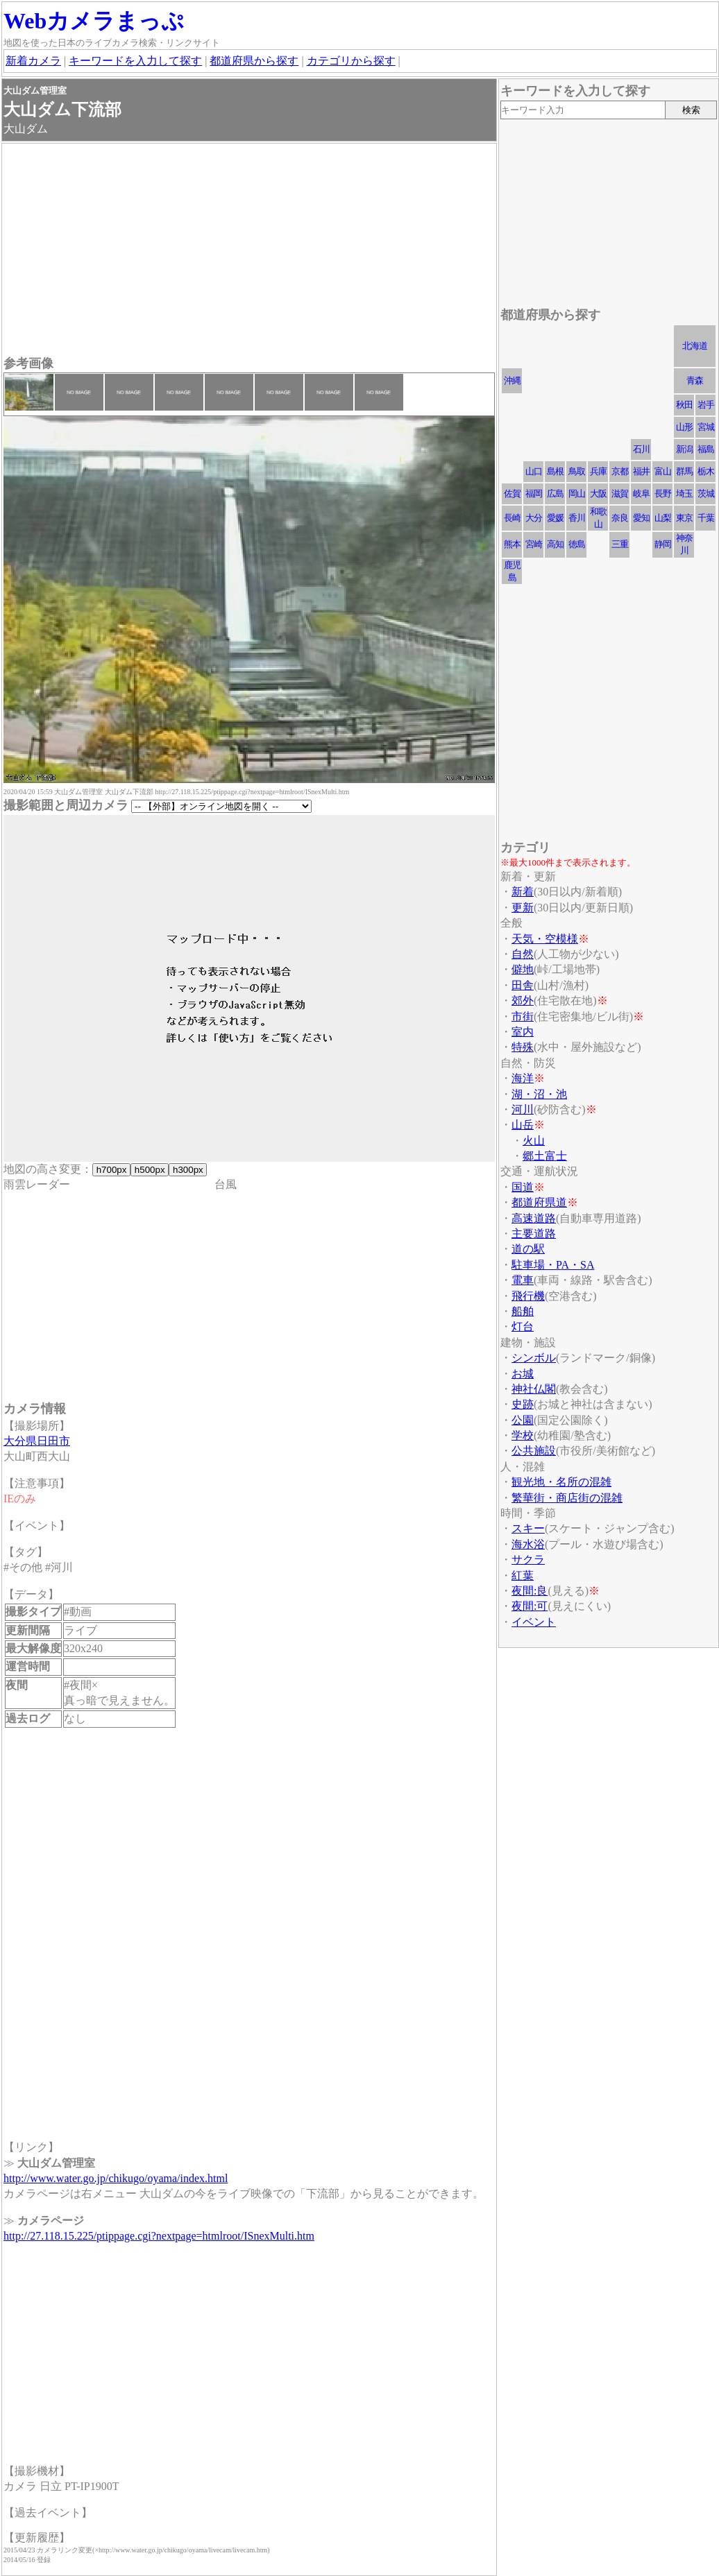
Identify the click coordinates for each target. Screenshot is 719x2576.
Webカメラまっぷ (93, 20)
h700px (111, 1170)
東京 (684, 518)
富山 (662, 471)
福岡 (533, 493)
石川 (641, 449)
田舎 (522, 985)
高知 (555, 544)
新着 (522, 892)
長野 (662, 493)
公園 (522, 1420)
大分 (533, 518)
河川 (522, 1109)
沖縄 (512, 380)
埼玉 (684, 493)
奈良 (619, 518)
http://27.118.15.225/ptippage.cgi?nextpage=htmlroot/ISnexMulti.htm (158, 2236)
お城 (522, 1374)
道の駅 (528, 1249)
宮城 (705, 427)
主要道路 (533, 1233)
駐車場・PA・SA (552, 1265)
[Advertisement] (249, 251)
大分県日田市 (36, 1441)
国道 (522, 1187)
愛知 (641, 518)
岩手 (705, 405)
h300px (187, 1170)
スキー (528, 1528)
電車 (522, 1280)
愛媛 (555, 518)
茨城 (705, 493)
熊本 (512, 544)
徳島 (576, 544)
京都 (619, 471)
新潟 (684, 449)
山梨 (662, 518)
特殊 (522, 1047)
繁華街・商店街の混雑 (567, 1498)
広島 (555, 493)
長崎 (512, 518)
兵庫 (598, 471)
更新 (522, 907)
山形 (684, 427)
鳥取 (576, 471)
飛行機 (528, 1296)
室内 (522, 1032)
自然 (522, 954)
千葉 (705, 518)
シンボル (533, 1358)
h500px (149, 1170)
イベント (533, 1622)
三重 (619, 544)
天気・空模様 (544, 939)
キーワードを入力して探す (135, 61)
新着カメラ (33, 61)
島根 (555, 471)
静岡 (662, 544)
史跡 (522, 1404)
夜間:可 (529, 1606)
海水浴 (528, 1544)
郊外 (522, 1000)
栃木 (705, 471)
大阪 (598, 493)
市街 (522, 1016)
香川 (576, 518)
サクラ (528, 1559)
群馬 (684, 471)
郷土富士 (545, 1156)
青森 (694, 380)
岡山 (576, 493)
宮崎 (533, 544)
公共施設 (533, 1451)
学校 (522, 1435)
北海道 (694, 346)
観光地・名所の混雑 (561, 1482)
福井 (641, 471)
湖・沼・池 (539, 1094)
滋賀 (619, 493)
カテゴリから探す (351, 61)
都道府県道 (539, 1202)
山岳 (522, 1125)
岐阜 (641, 493)
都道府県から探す (254, 61)
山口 (533, 471)
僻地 (522, 969)
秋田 (684, 405)
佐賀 (512, 493)
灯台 (522, 1326)
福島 (705, 449)
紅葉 (522, 1575)
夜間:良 (529, 1591)
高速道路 (533, 1218)
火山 (534, 1141)
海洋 (522, 1078)
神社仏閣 (533, 1389)
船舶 (522, 1311)
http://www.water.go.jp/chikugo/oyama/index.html (115, 2178)
